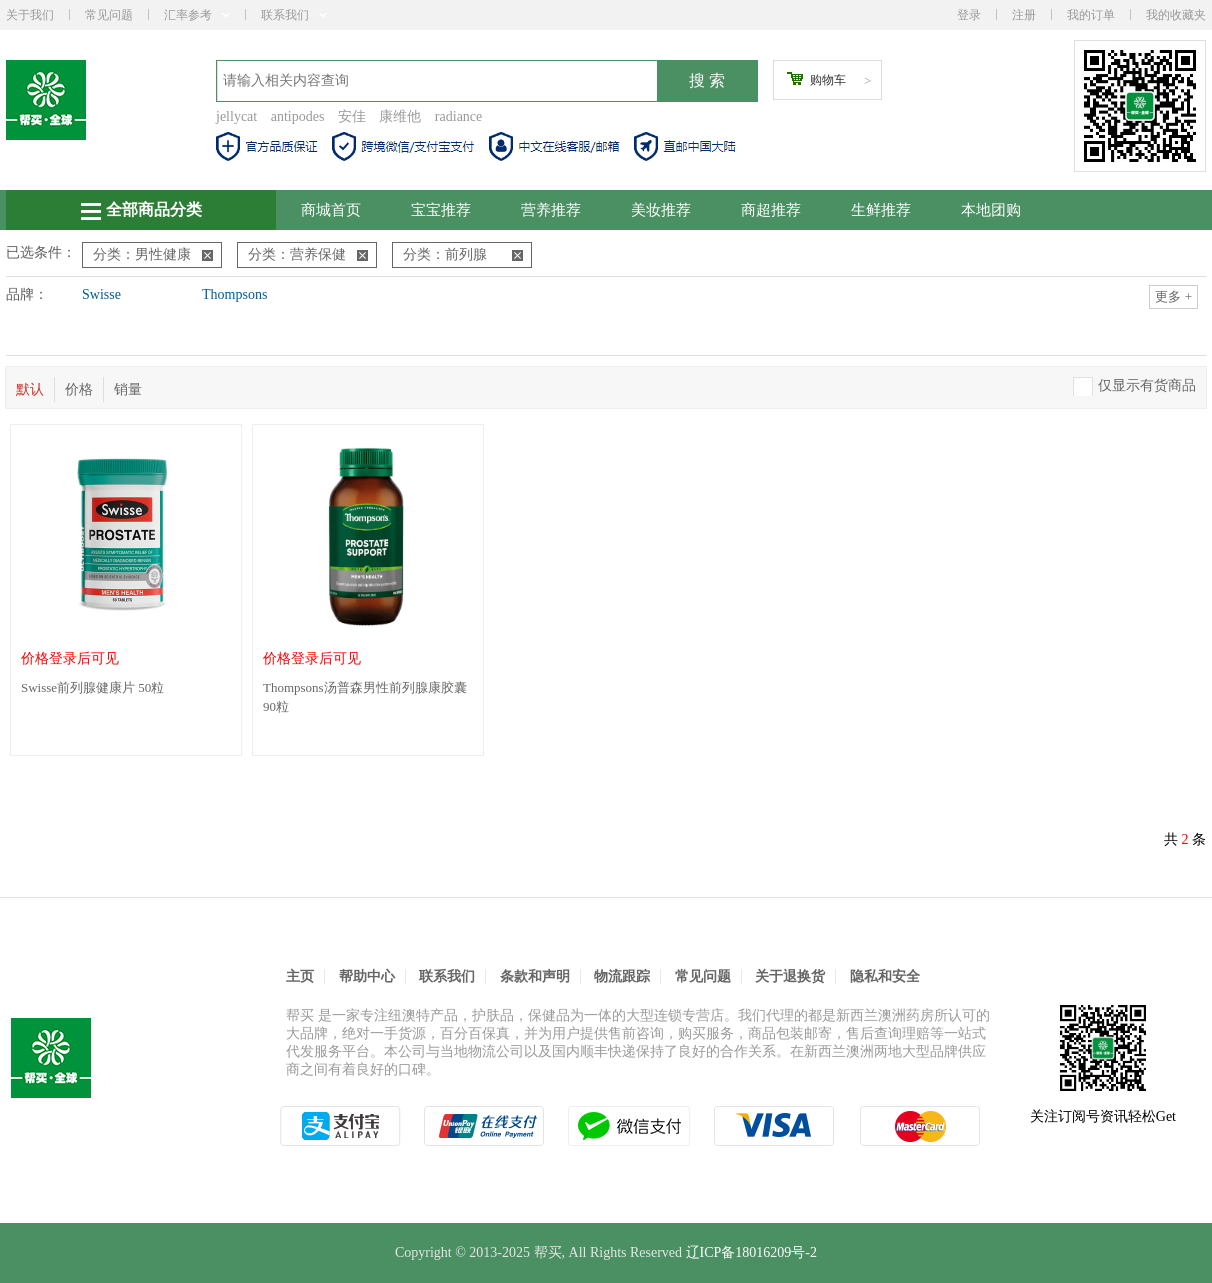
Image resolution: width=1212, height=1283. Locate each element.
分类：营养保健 (308, 254)
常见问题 (109, 15)
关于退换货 (790, 976)
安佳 (352, 116)
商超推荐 (771, 210)
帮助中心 (367, 976)
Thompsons (234, 294)
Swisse (101, 294)
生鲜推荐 (881, 210)
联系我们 (294, 15)
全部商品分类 (141, 210)
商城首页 (331, 210)
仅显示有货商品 (1147, 385)
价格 (79, 389)
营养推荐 (551, 210)
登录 (969, 15)
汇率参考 (197, 15)
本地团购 (991, 210)
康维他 (400, 116)
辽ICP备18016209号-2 (751, 1252)
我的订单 (1091, 15)
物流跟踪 (622, 976)
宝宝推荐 (441, 210)
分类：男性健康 (153, 254)
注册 (1024, 15)
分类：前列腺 (463, 254)
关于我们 (30, 15)
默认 (30, 389)
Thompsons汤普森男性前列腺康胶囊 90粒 (365, 697)
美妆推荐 (661, 210)
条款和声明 (535, 976)
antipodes (298, 116)
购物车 (828, 80)
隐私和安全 (885, 976)
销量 (128, 389)
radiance (458, 116)
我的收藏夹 (1176, 15)
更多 (1173, 296)
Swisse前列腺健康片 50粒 (92, 687)
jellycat (236, 116)
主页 (300, 976)
